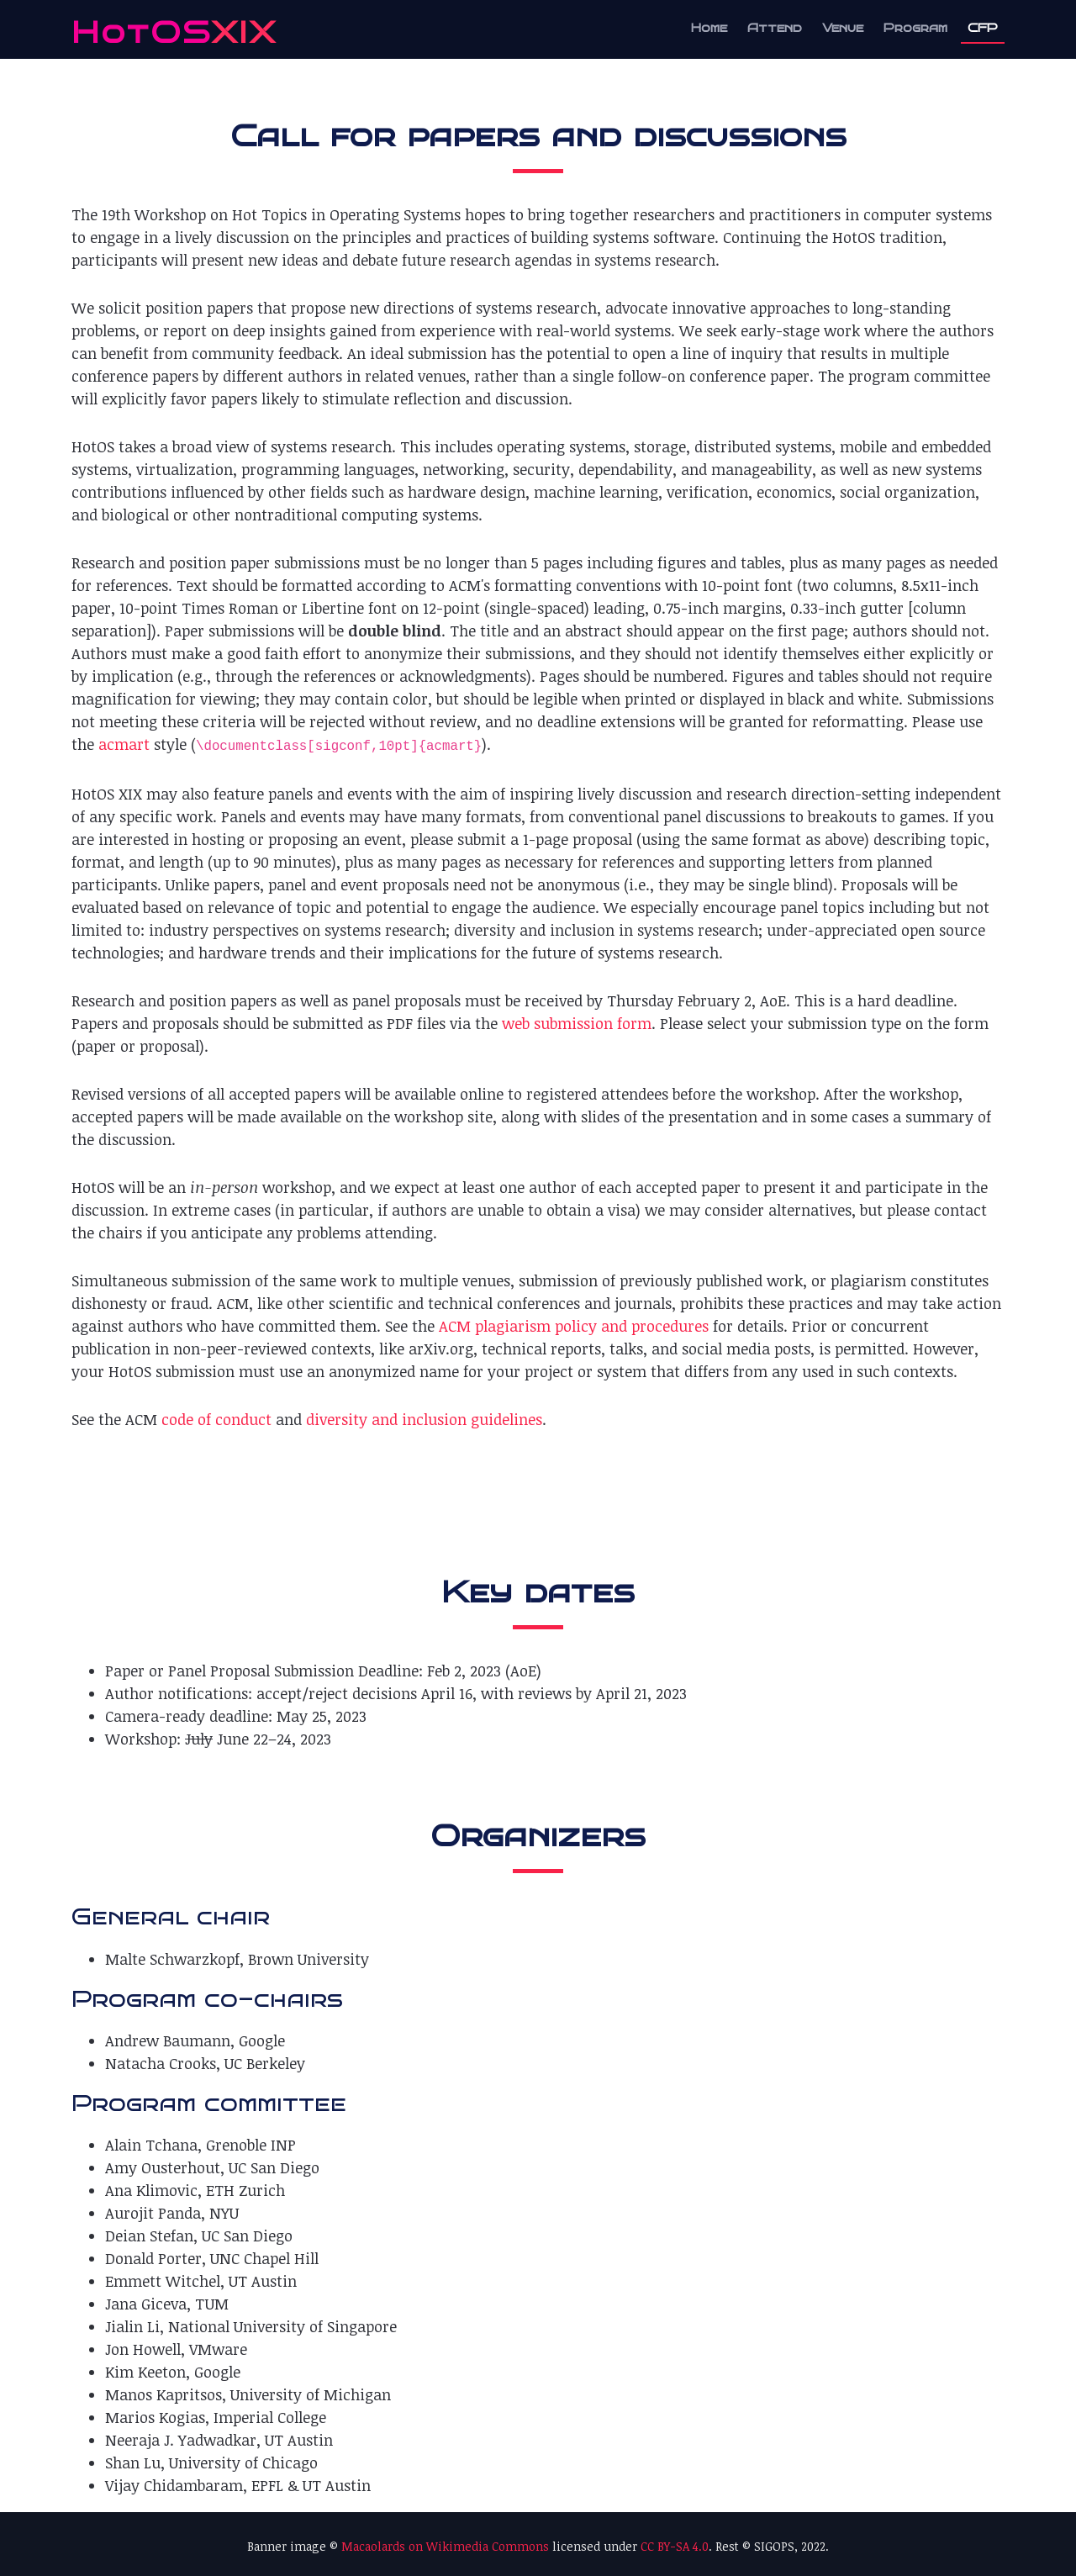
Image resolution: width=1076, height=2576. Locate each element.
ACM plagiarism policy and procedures (574, 1326)
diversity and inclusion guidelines (424, 1419)
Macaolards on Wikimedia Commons (445, 2546)
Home (709, 28)
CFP (983, 28)
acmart (124, 744)
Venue (842, 28)
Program (915, 28)
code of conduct (216, 1419)
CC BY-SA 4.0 (675, 2546)
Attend (774, 28)
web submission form (576, 1023)
